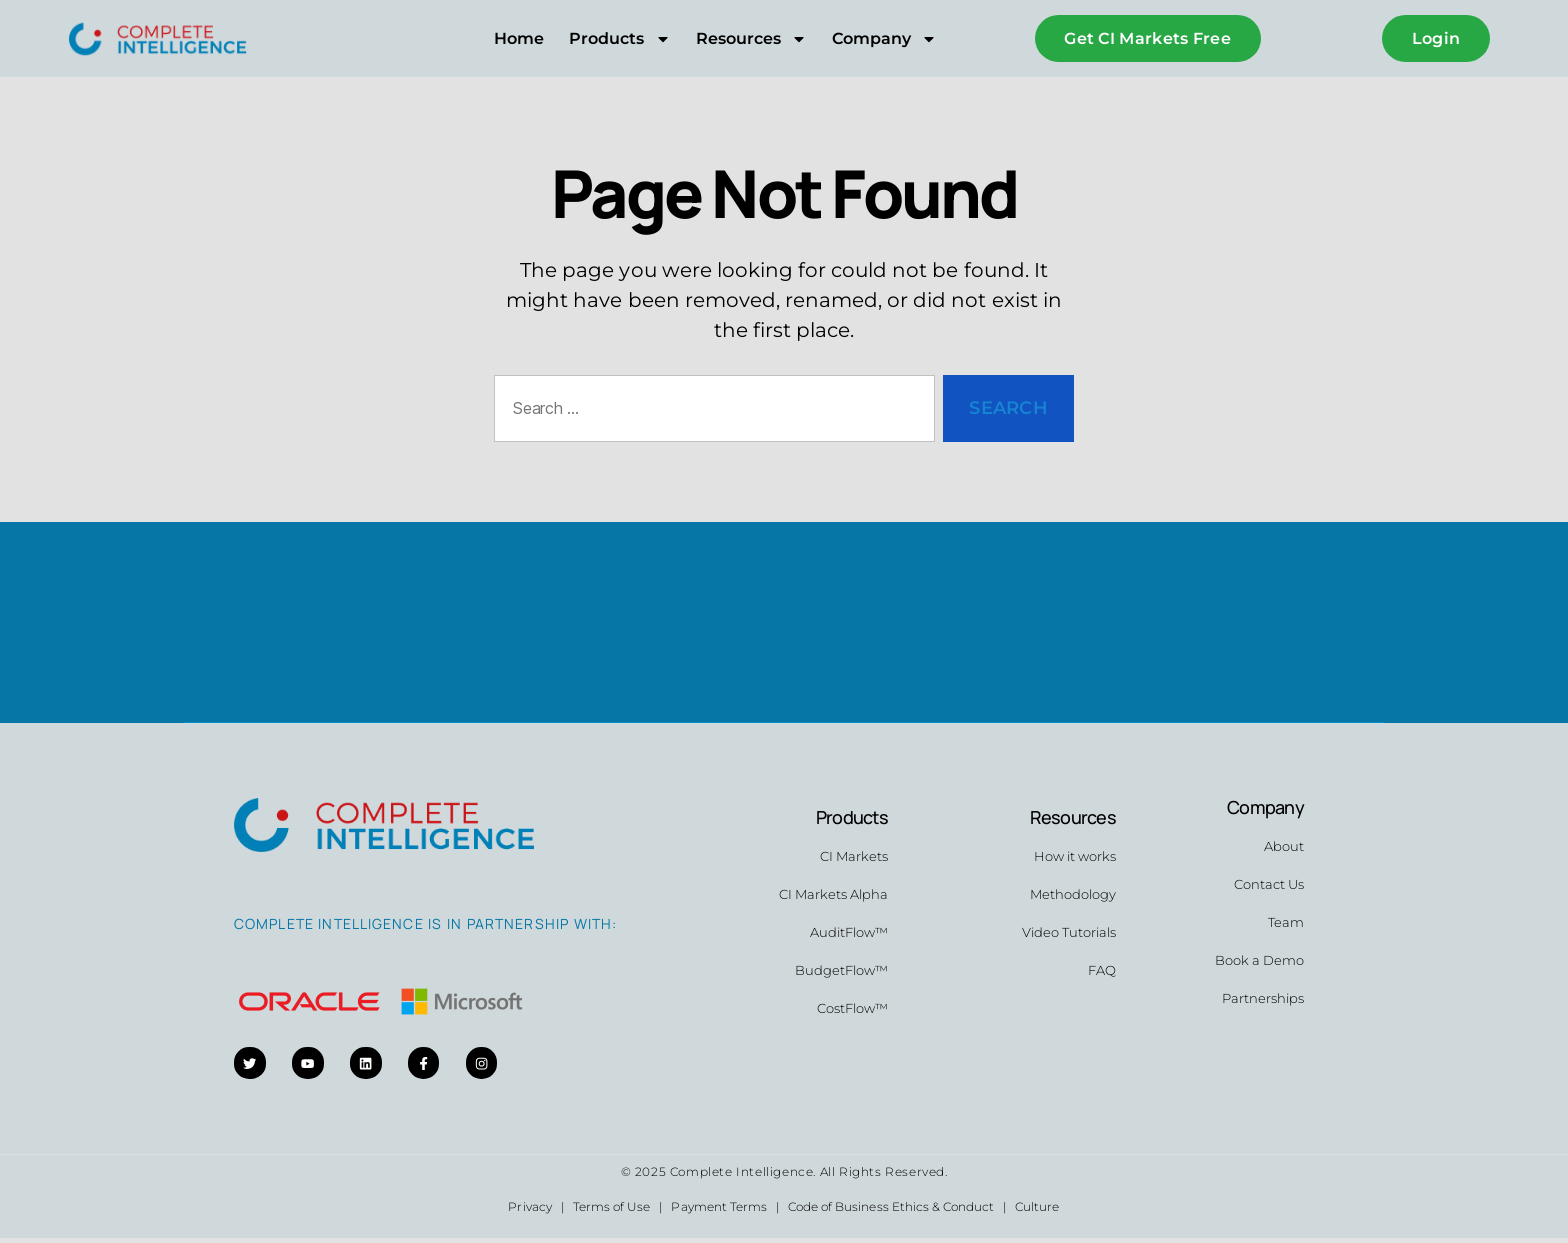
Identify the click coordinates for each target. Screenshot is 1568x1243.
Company (884, 39)
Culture (1037, 1211)
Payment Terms (718, 1211)
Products (619, 39)
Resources (751, 39)
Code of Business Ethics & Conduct (891, 1211)
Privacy (529, 1211)
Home (519, 38)
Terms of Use (611, 1211)
